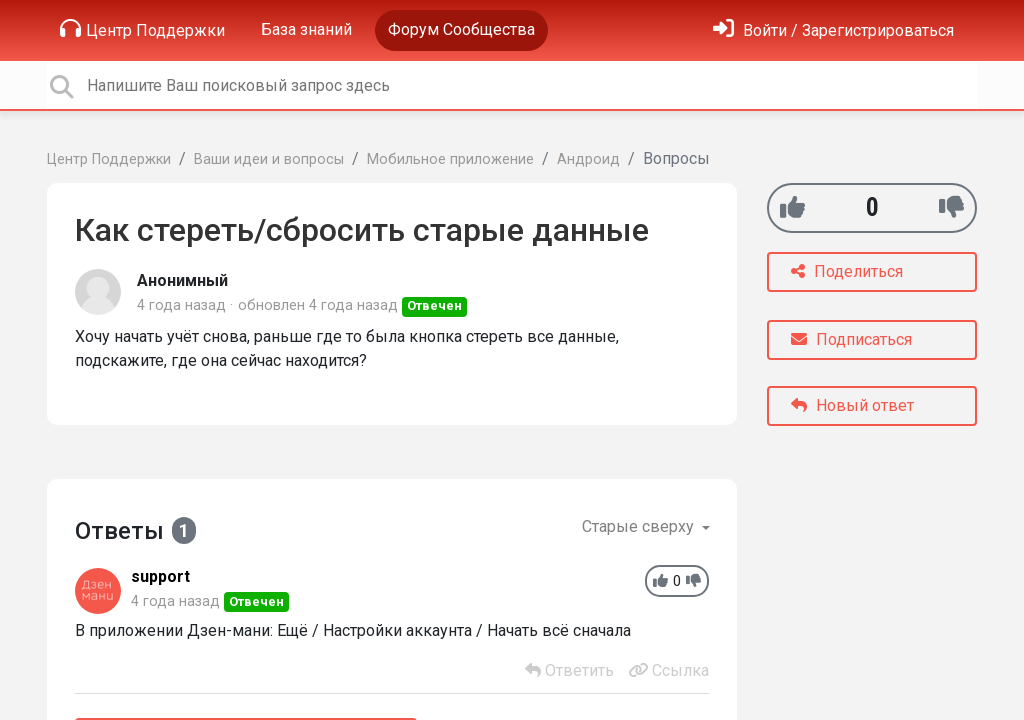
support (160, 576)
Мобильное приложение (450, 159)
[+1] (792, 207)
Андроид (588, 159)
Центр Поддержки (142, 29)
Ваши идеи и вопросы (269, 159)
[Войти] (833, 30)
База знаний (306, 29)
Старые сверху (640, 526)
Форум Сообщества (461, 29)
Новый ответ (852, 405)
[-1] (951, 207)
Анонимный (182, 280)
